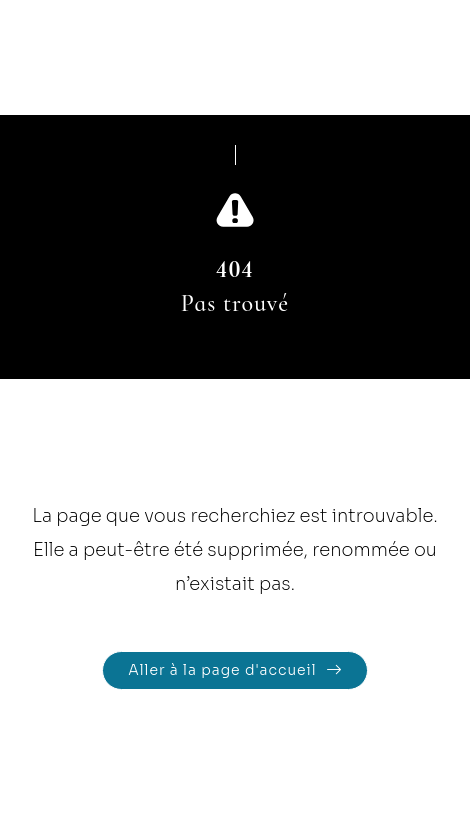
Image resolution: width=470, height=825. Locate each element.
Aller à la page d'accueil (222, 670)
